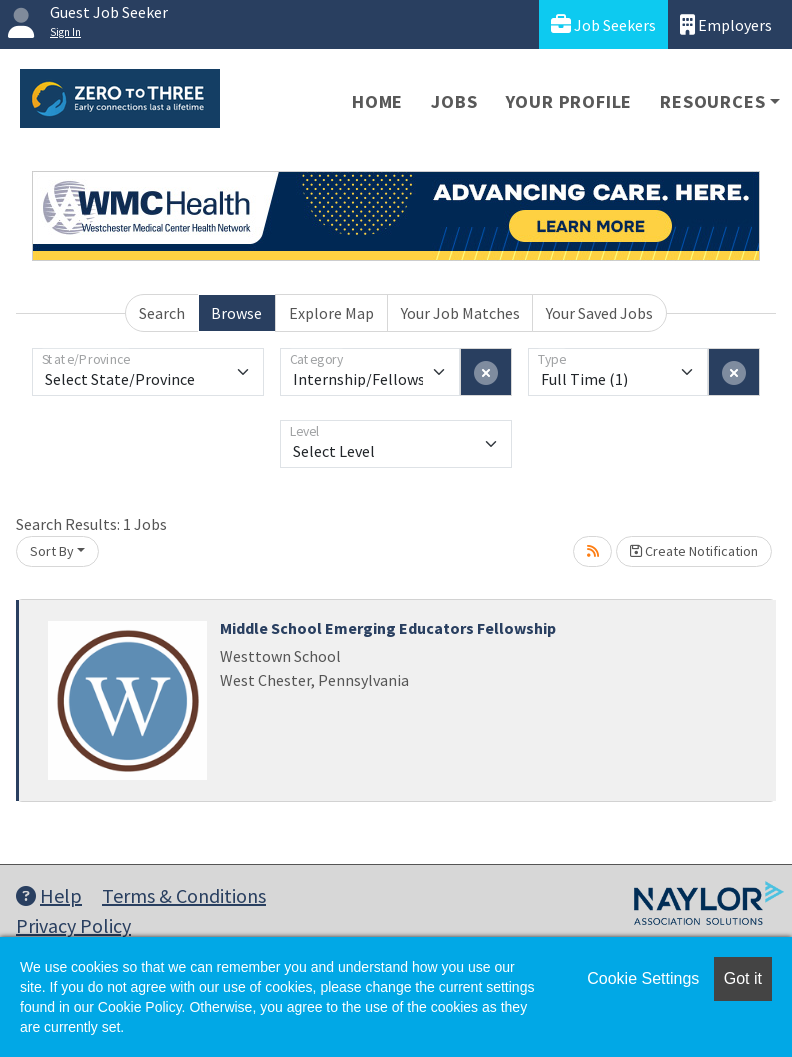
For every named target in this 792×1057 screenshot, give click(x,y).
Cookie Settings (643, 978)
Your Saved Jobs (599, 313)
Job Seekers (603, 24)
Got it (743, 978)
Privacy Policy (73, 925)
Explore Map (331, 313)
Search (162, 313)
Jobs (454, 101)
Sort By (52, 551)
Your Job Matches (460, 313)
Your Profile (569, 101)
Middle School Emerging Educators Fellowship (388, 628)
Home (377, 101)
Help (49, 895)
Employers (726, 24)
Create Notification (694, 551)
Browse (236, 313)
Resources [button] (712, 101)
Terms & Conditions (184, 895)
